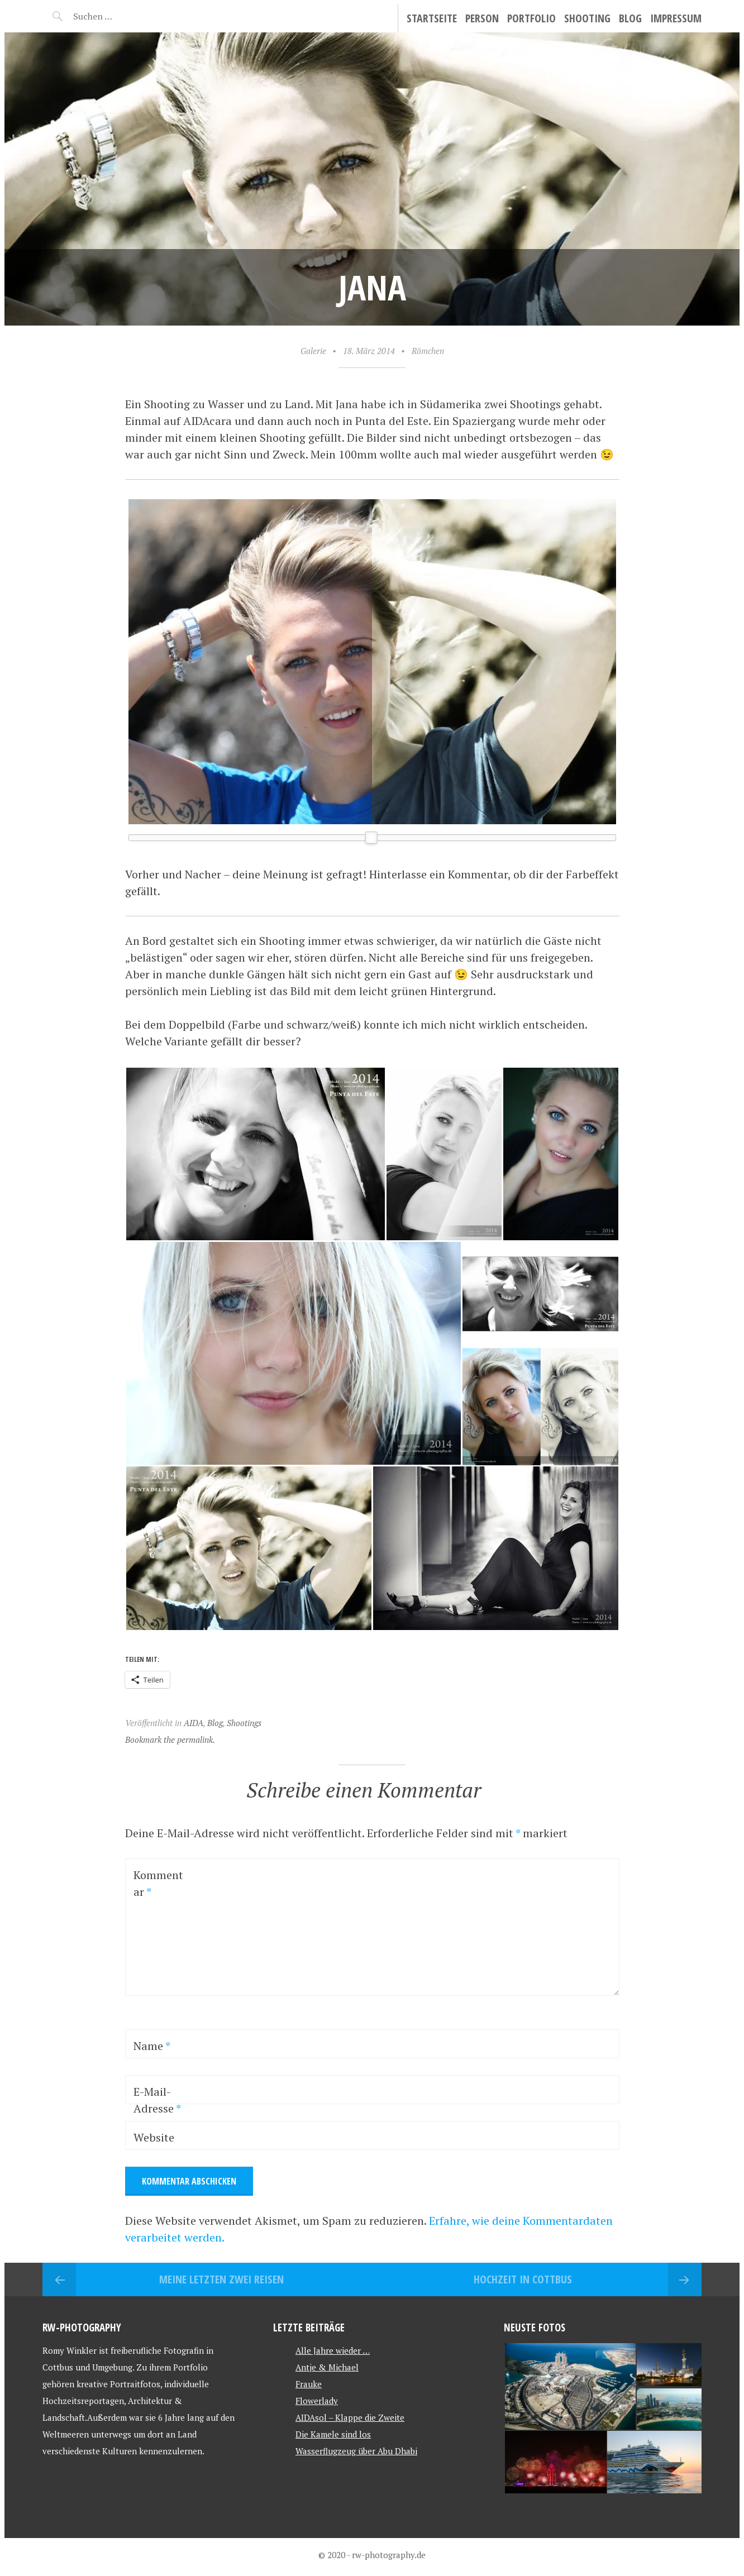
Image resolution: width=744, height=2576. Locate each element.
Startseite (432, 18)
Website (153, 2137)
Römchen (428, 350)
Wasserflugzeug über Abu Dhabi (356, 2450)
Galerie (313, 350)
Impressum (676, 18)
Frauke (308, 2383)
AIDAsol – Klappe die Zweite (349, 2417)
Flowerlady (316, 2400)
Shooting (587, 18)
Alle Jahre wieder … (332, 2350)
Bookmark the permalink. (170, 1739)
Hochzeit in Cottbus (523, 2279)
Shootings (244, 1722)
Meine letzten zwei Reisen (221, 2279)
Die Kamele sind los (333, 2434)
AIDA (193, 1722)
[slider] (371, 837)
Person (482, 18)
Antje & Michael (327, 2367)
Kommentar (158, 1883)
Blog (630, 18)
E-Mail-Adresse (157, 2100)
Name (151, 2045)
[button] (255, 1154)
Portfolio (531, 18)
